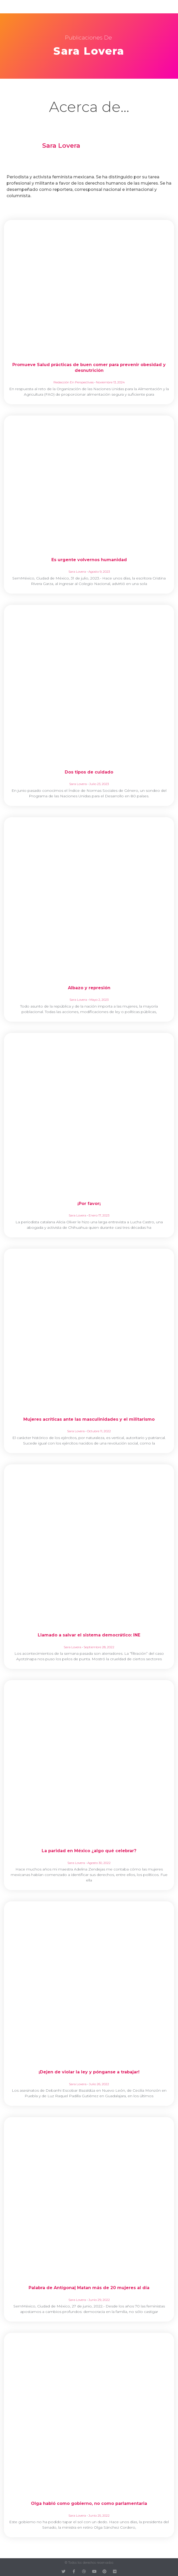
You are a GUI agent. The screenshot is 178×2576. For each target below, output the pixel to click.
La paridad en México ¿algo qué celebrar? (89, 1850)
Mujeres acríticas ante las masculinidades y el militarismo (89, 1419)
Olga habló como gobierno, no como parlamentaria (89, 2503)
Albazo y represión (89, 987)
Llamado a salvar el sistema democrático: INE (89, 1635)
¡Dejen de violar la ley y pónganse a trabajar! (89, 2071)
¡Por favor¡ (89, 1203)
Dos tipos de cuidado (89, 772)
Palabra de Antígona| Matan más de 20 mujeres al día (89, 2287)
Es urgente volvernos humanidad (89, 559)
